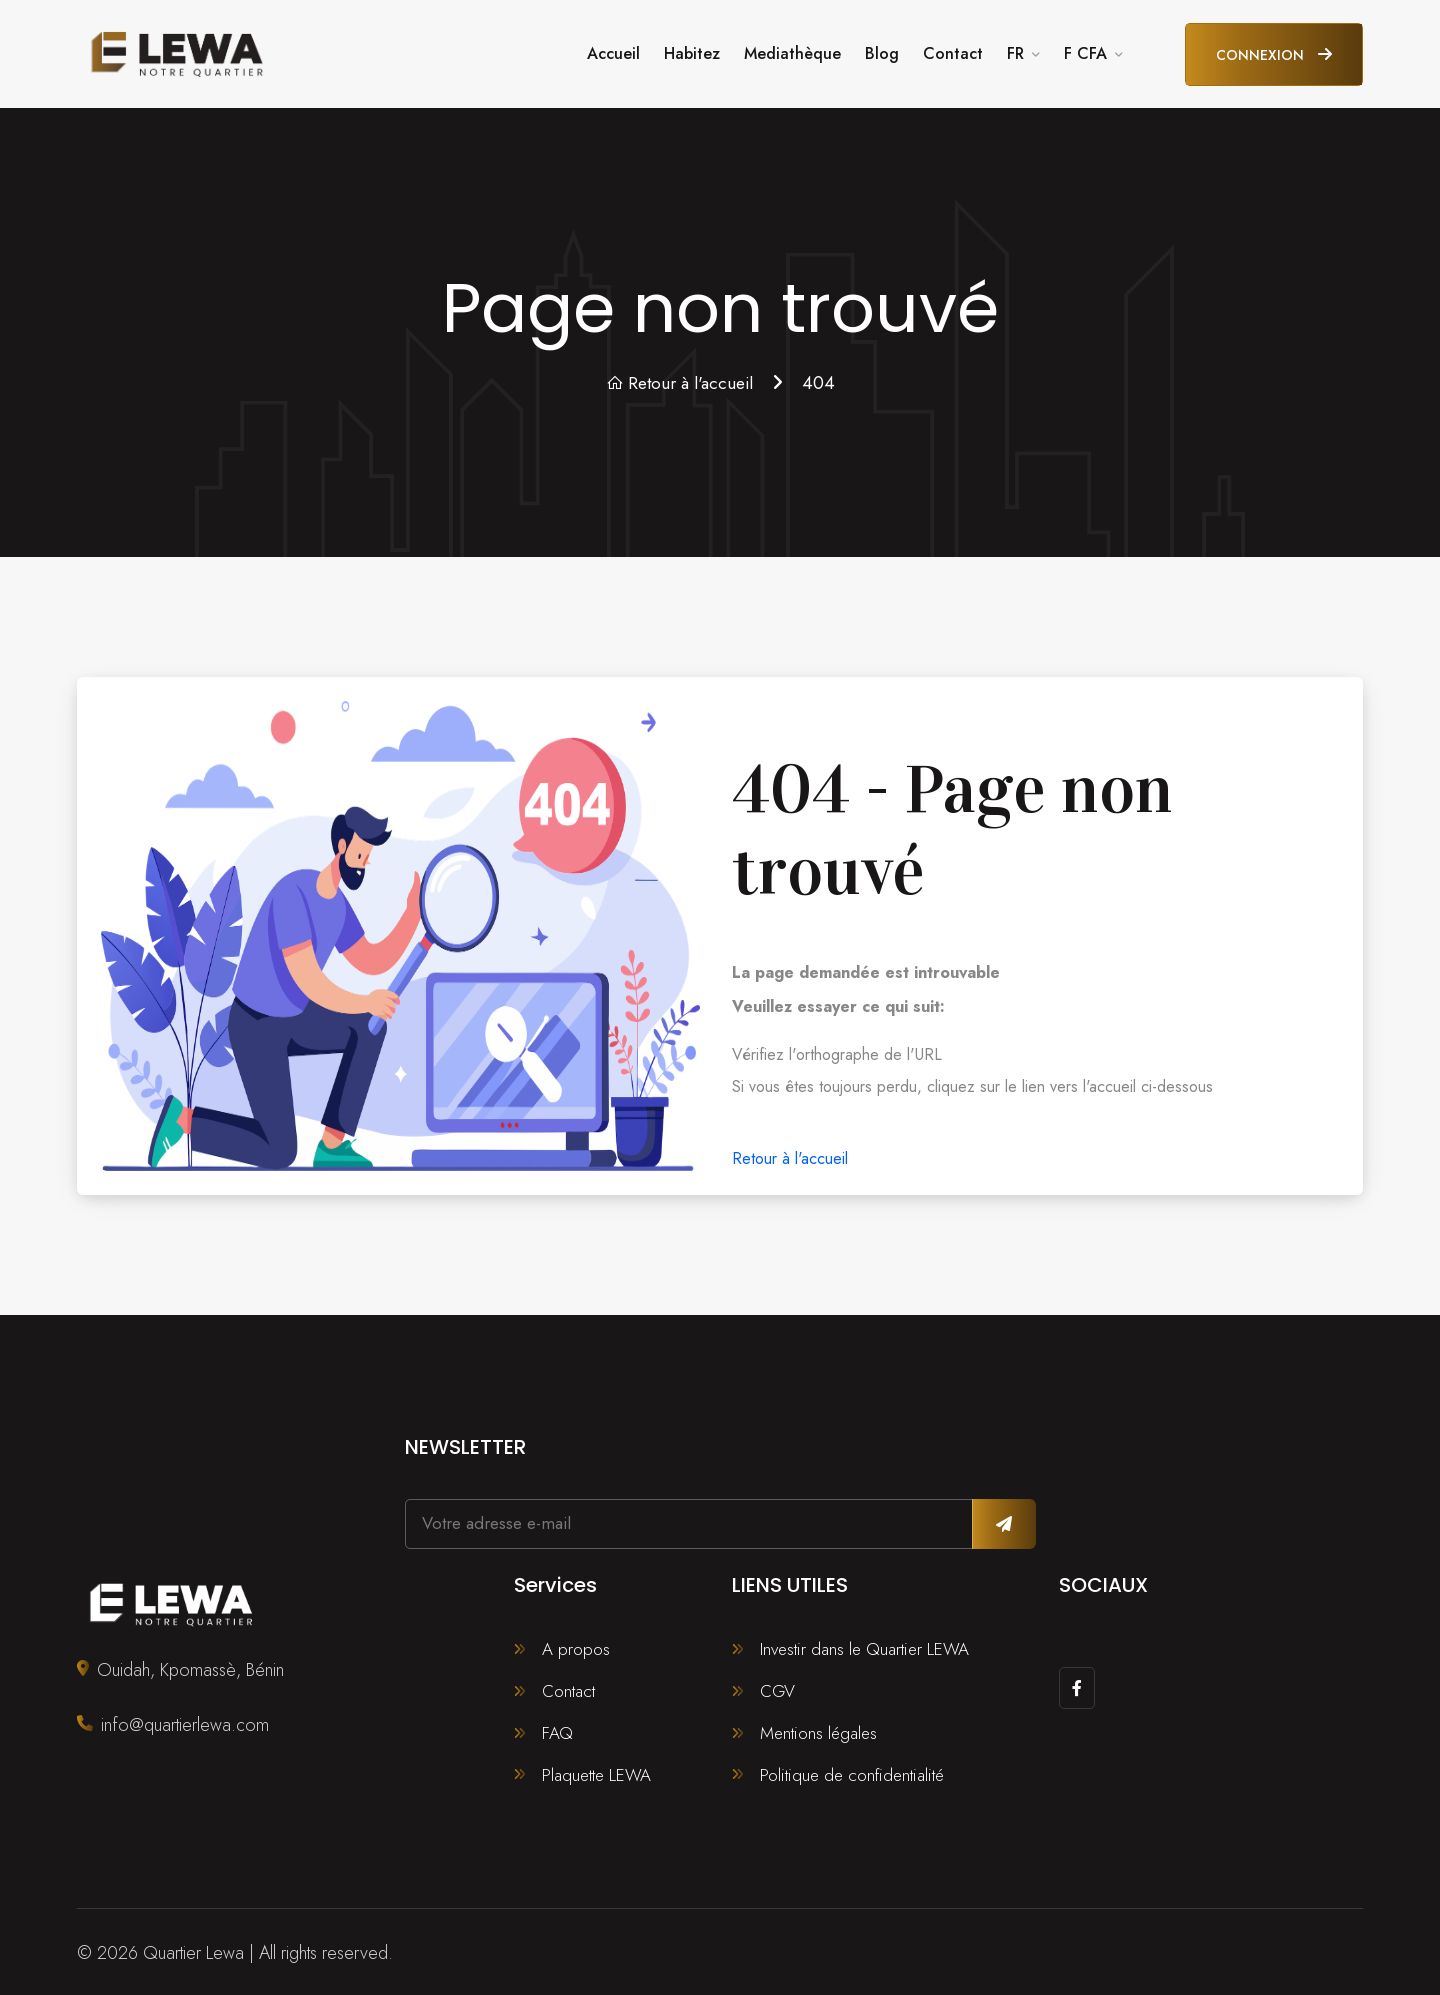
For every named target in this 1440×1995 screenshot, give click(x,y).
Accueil (613, 49)
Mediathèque (792, 49)
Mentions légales (821, 1728)
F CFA (1085, 49)
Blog (882, 49)
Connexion (1274, 51)
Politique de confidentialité (854, 1771)
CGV (778, 1685)
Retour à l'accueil (679, 375)
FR (1015, 49)
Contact (953, 49)
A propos (577, 1642)
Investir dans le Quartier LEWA (867, 1642)
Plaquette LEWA (598, 1771)
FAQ (558, 1728)
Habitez (692, 49)
